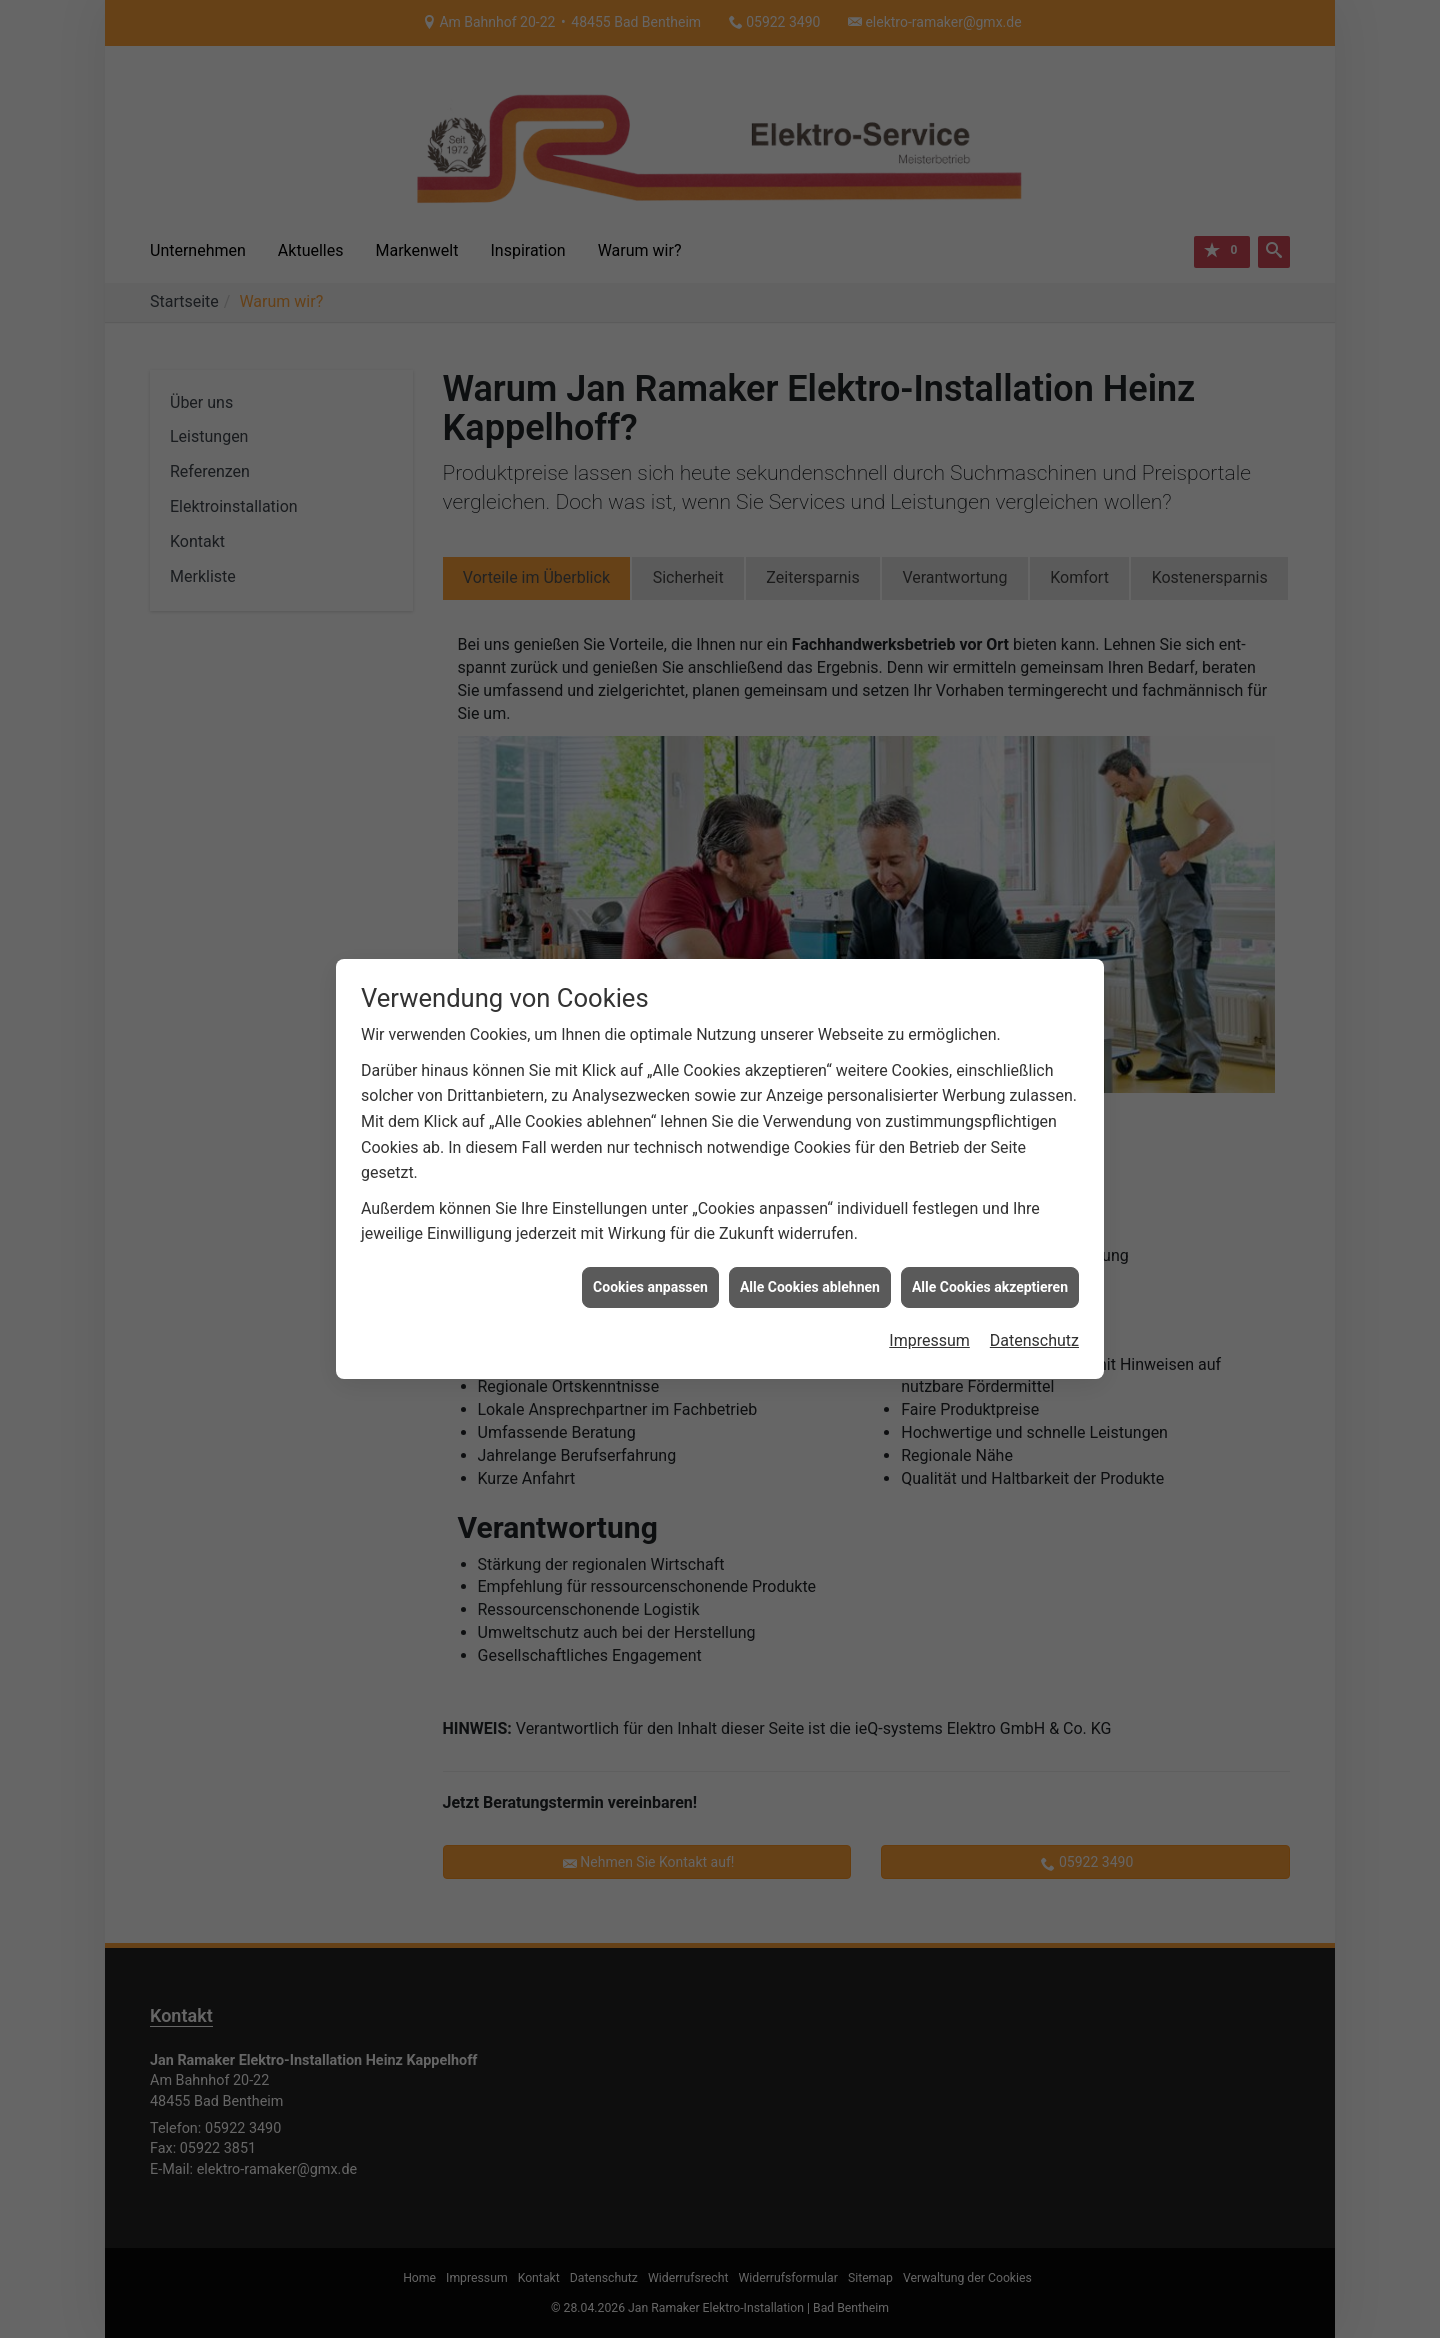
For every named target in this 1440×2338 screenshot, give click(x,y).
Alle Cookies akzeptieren (990, 1255)
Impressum (929, 1309)
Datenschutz (1034, 1309)
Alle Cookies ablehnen (810, 1255)
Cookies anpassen (650, 1255)
